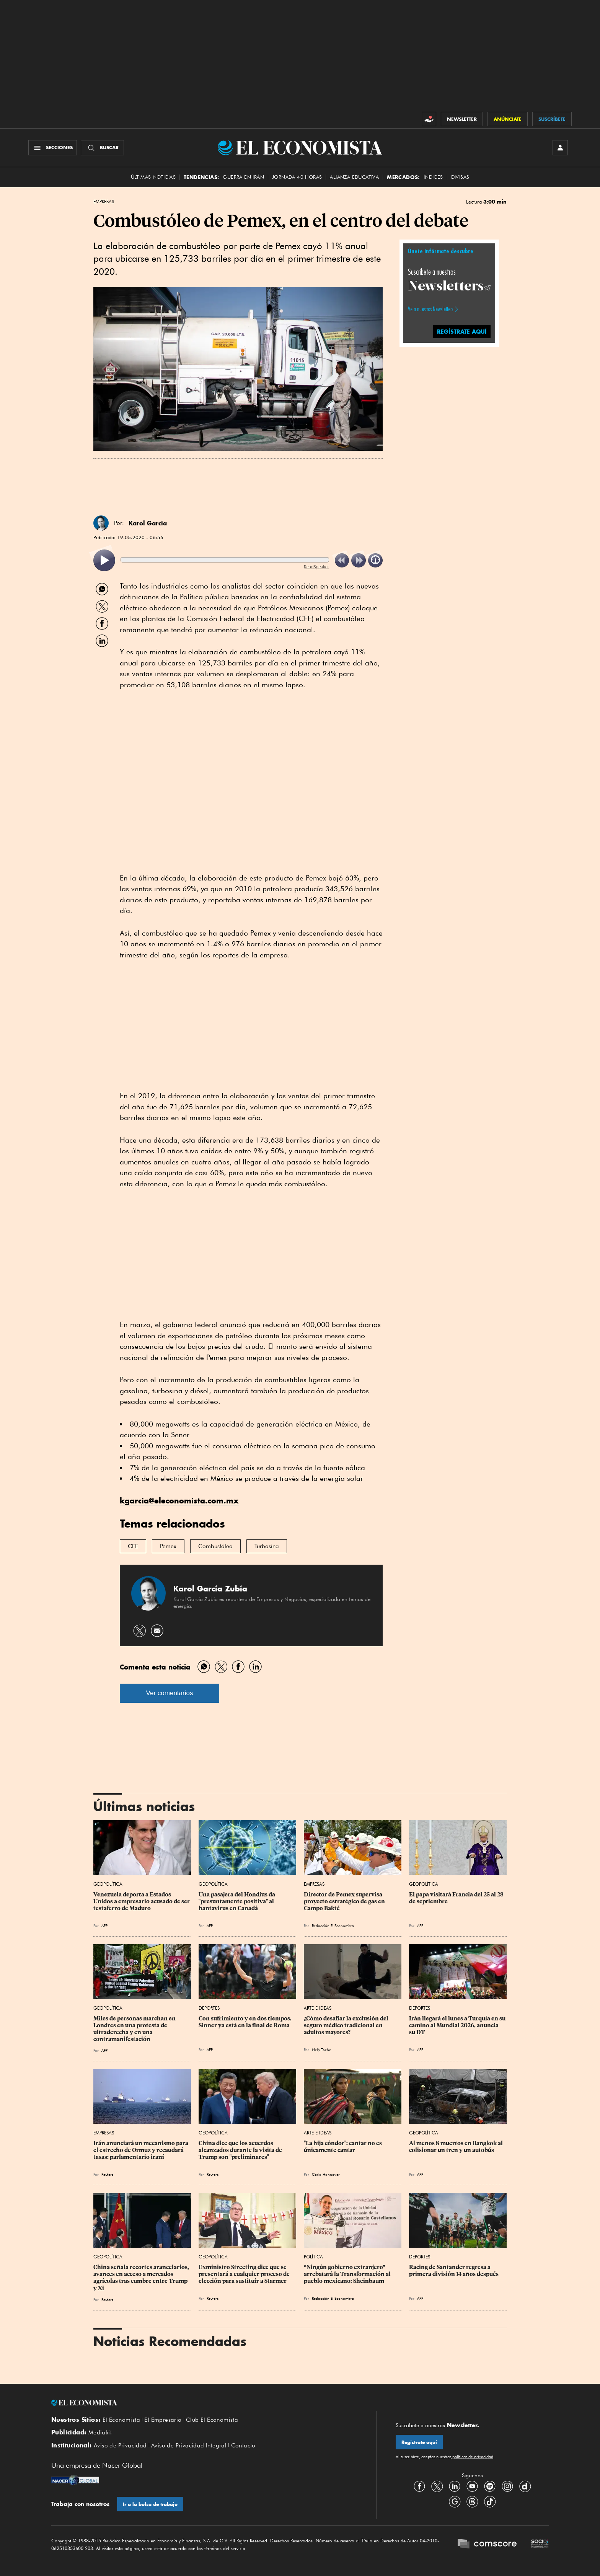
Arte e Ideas (317, 2008)
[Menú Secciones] (52, 147)
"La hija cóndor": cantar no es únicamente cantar (343, 2147)
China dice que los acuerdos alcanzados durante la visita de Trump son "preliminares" (241, 2150)
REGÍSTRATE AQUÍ (462, 331)
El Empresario (162, 2419)
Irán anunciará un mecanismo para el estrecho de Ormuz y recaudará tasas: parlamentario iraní (141, 2150)
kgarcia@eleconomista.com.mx (179, 1500)
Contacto (243, 2445)
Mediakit (100, 2432)
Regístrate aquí (419, 2442)
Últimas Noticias (153, 177)
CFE (133, 1546)
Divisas (460, 177)
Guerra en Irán (243, 177)
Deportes (209, 2008)
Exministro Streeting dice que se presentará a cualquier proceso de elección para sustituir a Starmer (245, 2274)
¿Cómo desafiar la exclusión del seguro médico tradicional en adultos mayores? (347, 2025)
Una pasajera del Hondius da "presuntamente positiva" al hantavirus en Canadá (237, 1901)
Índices (433, 177)
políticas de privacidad (472, 2456)
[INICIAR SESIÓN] (560, 147)
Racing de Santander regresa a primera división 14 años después (454, 2271)
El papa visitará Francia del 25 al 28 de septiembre (457, 1898)
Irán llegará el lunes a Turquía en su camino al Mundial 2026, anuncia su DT (458, 2025)
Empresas (103, 201)
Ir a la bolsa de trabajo (150, 2504)
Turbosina (266, 1546)
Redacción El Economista (333, 1925)
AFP (104, 1925)
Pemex (168, 1546)
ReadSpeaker (316, 566)
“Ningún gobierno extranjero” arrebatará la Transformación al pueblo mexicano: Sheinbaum (348, 2274)
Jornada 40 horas (297, 177)
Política (313, 2257)
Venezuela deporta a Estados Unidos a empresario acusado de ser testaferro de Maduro (142, 1901)
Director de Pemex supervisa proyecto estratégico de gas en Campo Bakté (345, 1901)
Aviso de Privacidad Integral (189, 2445)
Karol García (148, 523)
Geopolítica (107, 1884)
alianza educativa (354, 177)
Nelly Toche (321, 2049)
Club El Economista (212, 2419)
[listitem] (104, 560)
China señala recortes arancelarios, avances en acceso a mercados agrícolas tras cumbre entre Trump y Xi (141, 2277)
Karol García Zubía (210, 1588)
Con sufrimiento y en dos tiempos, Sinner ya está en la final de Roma (246, 2022)
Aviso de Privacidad (120, 2445)
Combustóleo (215, 1546)
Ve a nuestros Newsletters (430, 309)
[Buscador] (102, 147)
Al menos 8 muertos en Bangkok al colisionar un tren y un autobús (456, 2147)
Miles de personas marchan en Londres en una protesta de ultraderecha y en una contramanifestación (135, 2029)
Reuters (107, 2174)
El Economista (121, 2419)
